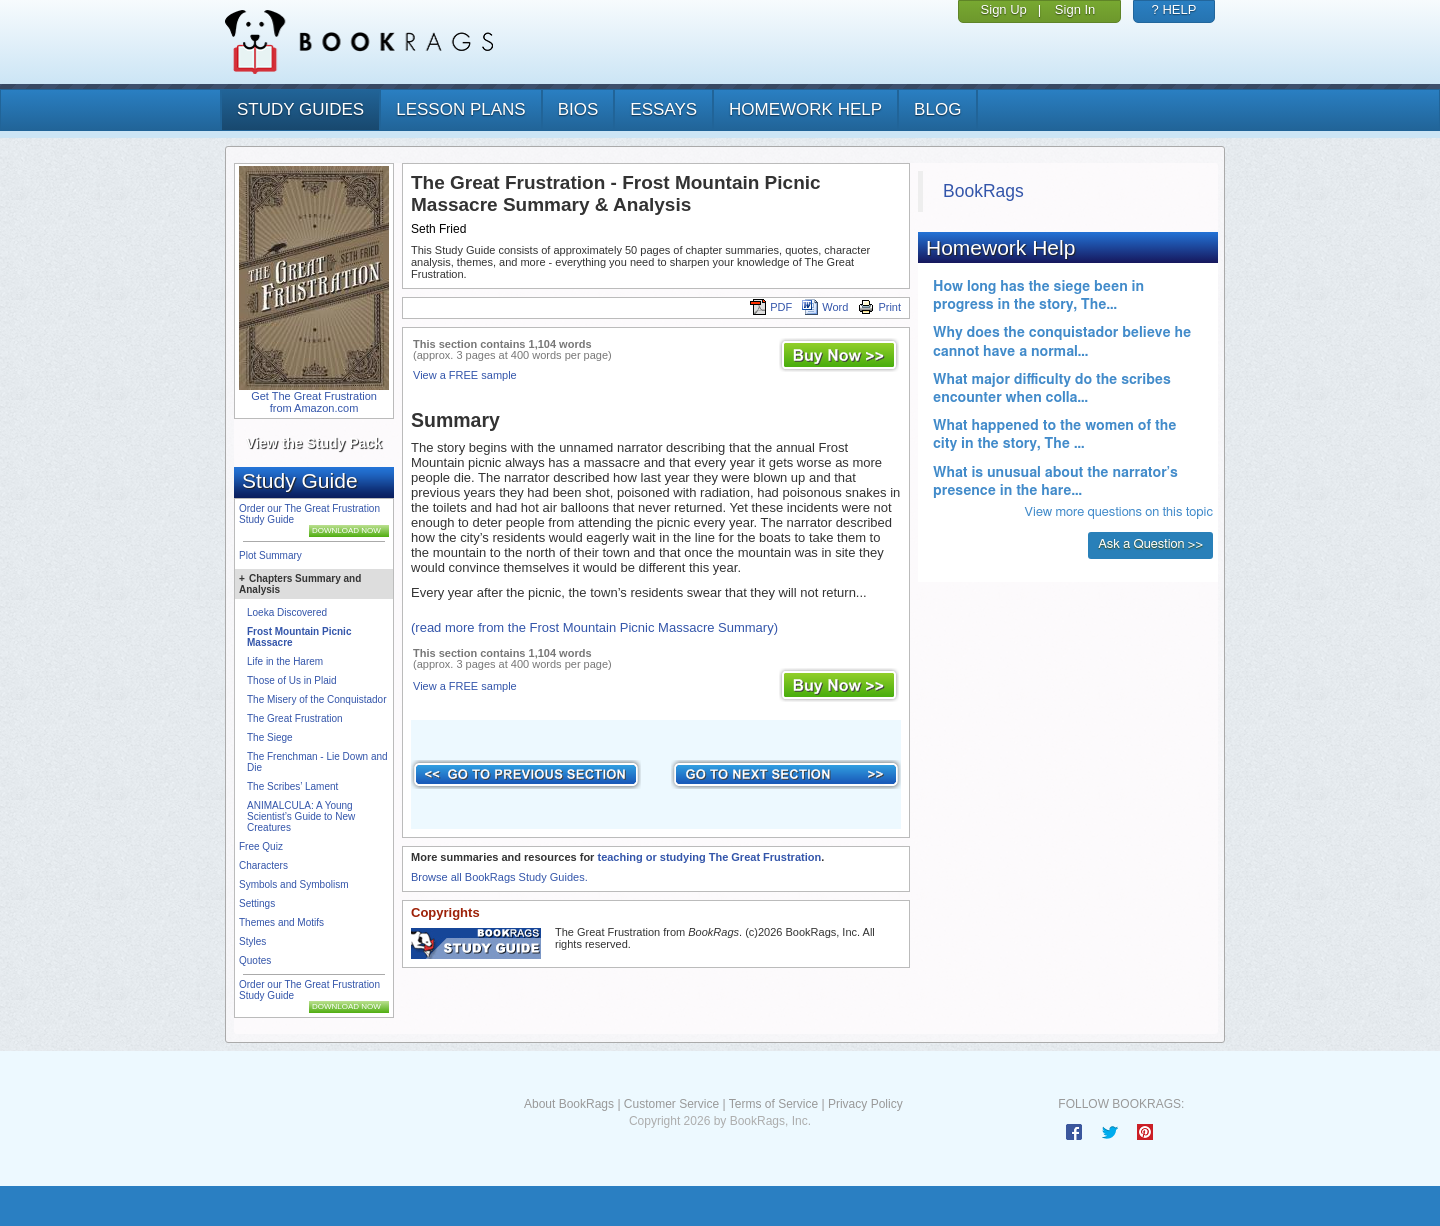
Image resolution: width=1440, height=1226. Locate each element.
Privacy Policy (865, 1104)
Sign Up (1004, 9)
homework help (805, 109)
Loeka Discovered (287, 612)
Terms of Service (773, 1104)
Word (825, 307)
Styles (252, 941)
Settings (257, 903)
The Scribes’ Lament (292, 786)
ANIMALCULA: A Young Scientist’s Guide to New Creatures (301, 816)
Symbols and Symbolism (293, 884)
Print (879, 307)
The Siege (270, 737)
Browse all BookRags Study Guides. (499, 877)
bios (578, 109)
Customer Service (671, 1104)
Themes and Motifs (281, 922)
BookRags (983, 191)
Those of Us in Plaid (292, 680)
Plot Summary (270, 555)
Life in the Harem (285, 661)
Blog (937, 109)
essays (663, 109)
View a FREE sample (465, 375)
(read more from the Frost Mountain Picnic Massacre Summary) (594, 627)
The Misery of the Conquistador (317, 699)
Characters (263, 865)
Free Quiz (261, 846)
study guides (300, 109)
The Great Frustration (295, 718)
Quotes (255, 960)
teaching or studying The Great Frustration (709, 857)
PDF (771, 307)
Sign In (1075, 9)
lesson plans (460, 109)
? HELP (1174, 9)
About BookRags (569, 1104)
